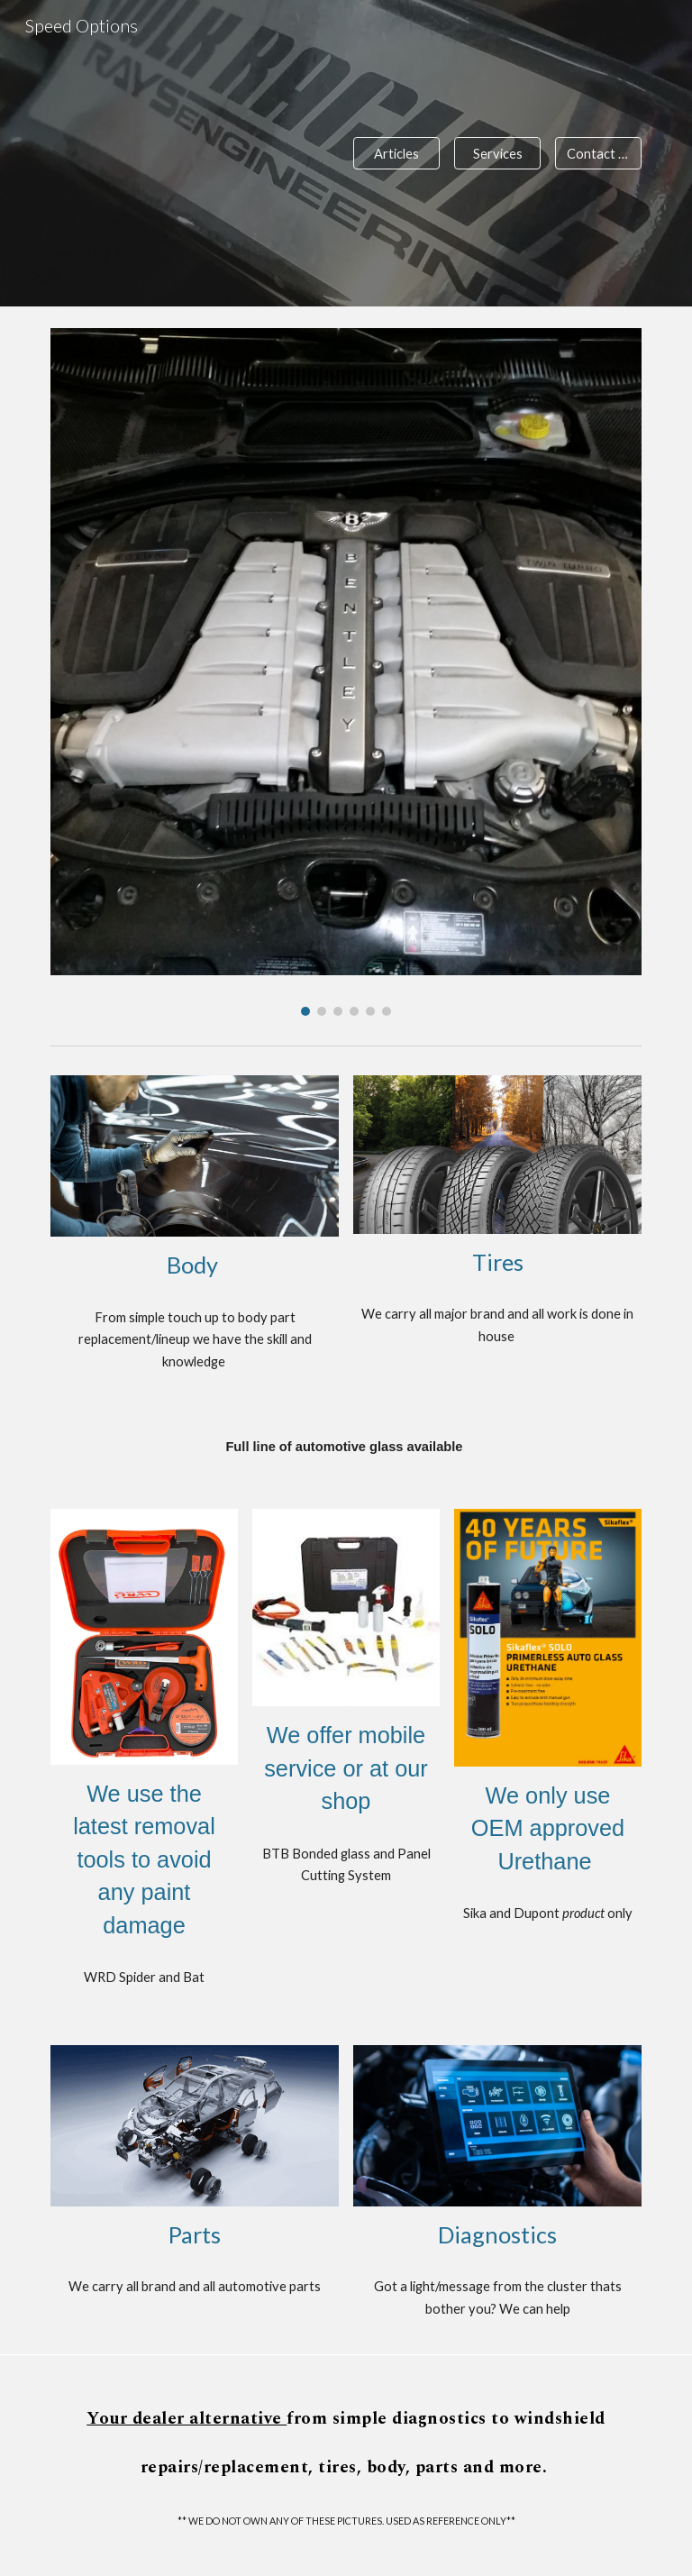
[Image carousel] (345, 672)
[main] (194, 1265)
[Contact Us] (598, 153)
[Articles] (396, 153)
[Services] (497, 153)
